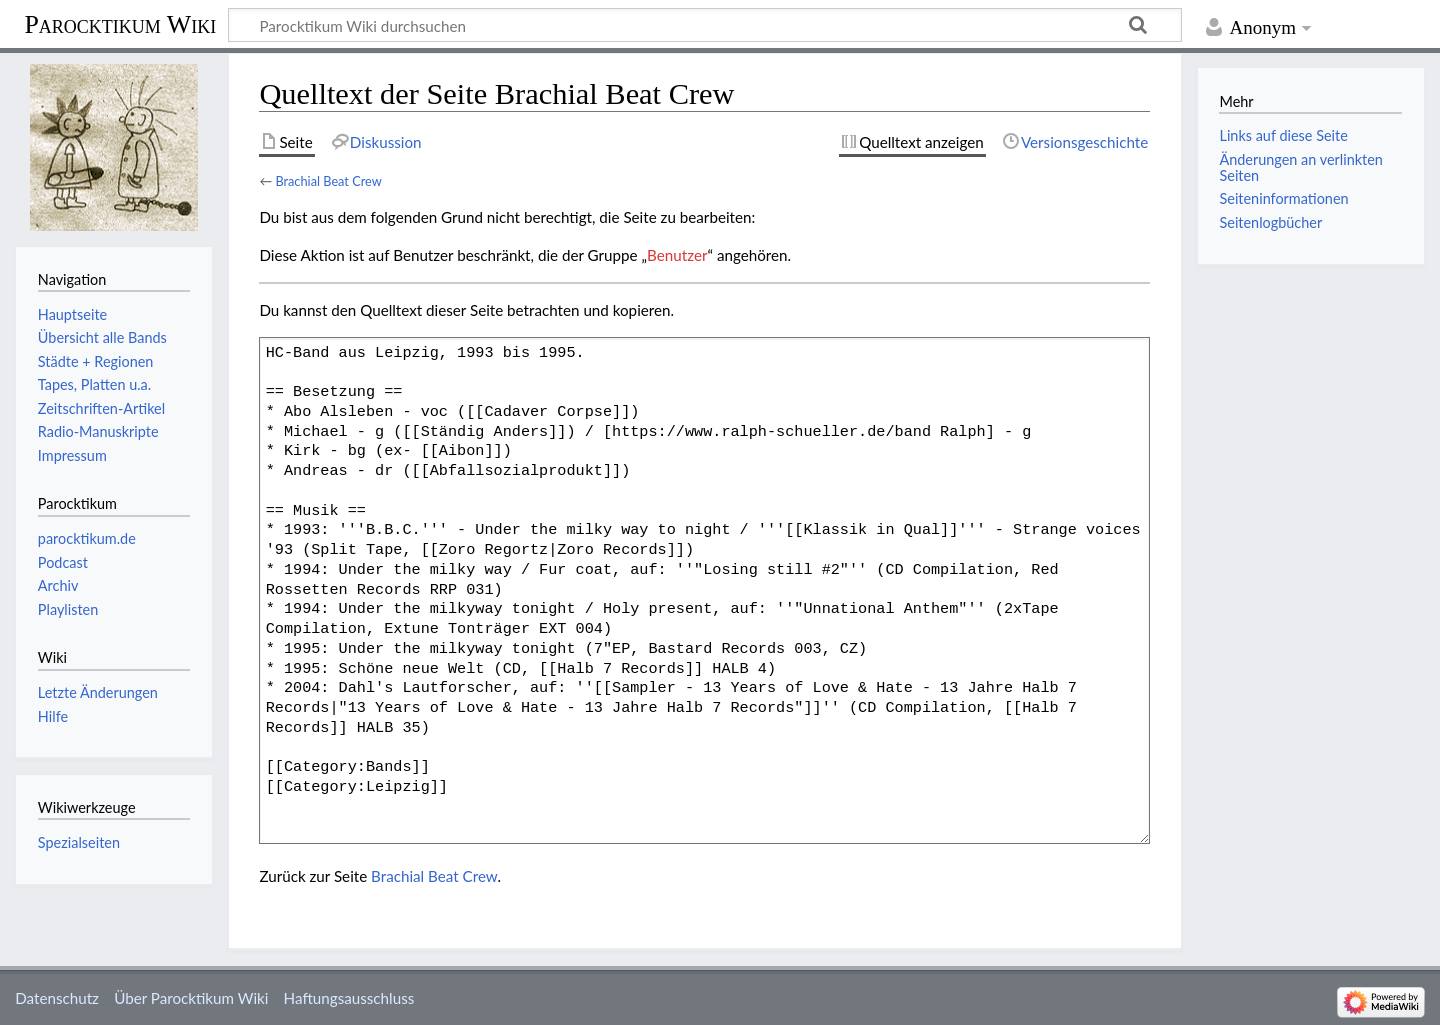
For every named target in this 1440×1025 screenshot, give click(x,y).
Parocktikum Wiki (120, 23)
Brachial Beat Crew (328, 181)
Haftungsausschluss (349, 998)
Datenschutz (57, 998)
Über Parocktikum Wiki (191, 998)
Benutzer (677, 255)
